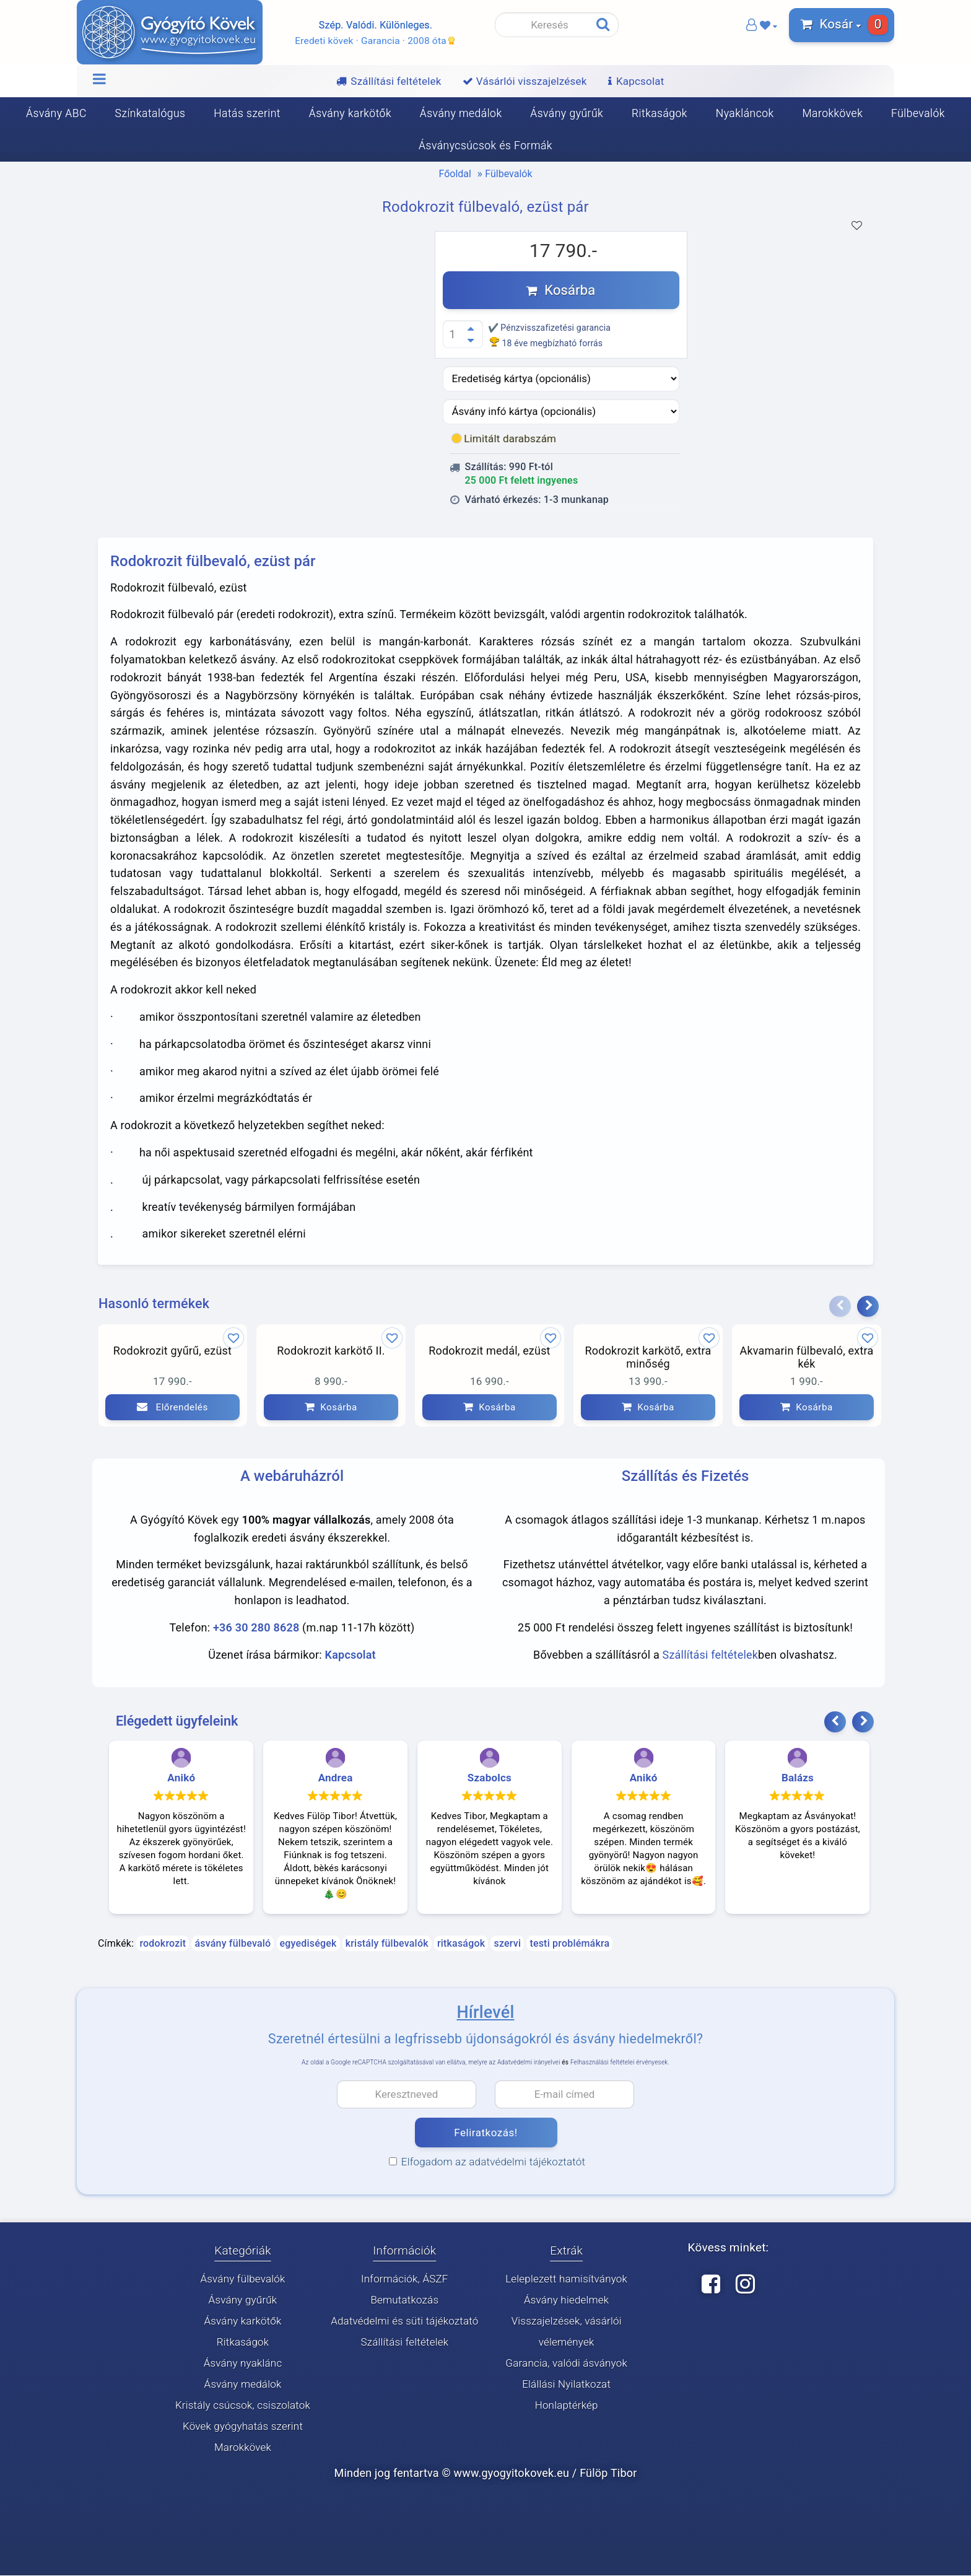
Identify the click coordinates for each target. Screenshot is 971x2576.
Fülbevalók (918, 113)
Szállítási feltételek (711, 1655)
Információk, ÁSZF (404, 2279)
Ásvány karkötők (350, 113)
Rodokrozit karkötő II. (331, 1351)
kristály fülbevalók (387, 1944)
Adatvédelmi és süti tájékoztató (404, 2321)
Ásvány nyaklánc (243, 2363)
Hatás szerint (247, 113)
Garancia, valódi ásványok (566, 2363)
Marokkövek (832, 113)
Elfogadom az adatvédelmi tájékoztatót (487, 2162)
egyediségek (308, 1944)
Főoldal (454, 174)
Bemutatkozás (404, 2300)
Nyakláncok (745, 113)
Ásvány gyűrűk (566, 113)
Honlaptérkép (566, 2405)
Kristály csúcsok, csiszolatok (242, 2405)
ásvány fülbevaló (232, 1944)
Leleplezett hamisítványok (566, 2279)
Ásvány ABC (56, 113)
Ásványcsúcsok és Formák (485, 145)
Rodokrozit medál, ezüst (489, 1351)
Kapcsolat (350, 1655)
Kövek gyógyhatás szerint (243, 2427)
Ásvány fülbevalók (242, 2279)
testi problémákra (569, 1944)
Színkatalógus (150, 113)
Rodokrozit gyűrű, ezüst (172, 1351)
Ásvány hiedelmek (566, 2300)
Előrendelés (172, 1407)
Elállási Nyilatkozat (566, 2384)
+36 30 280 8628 (256, 1628)
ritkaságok (461, 1944)
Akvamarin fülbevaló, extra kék (807, 1357)
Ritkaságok (659, 113)
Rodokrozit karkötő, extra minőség (648, 1357)
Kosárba (560, 290)
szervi (507, 1944)
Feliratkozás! (485, 2133)
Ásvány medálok (461, 113)
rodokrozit (162, 1944)
